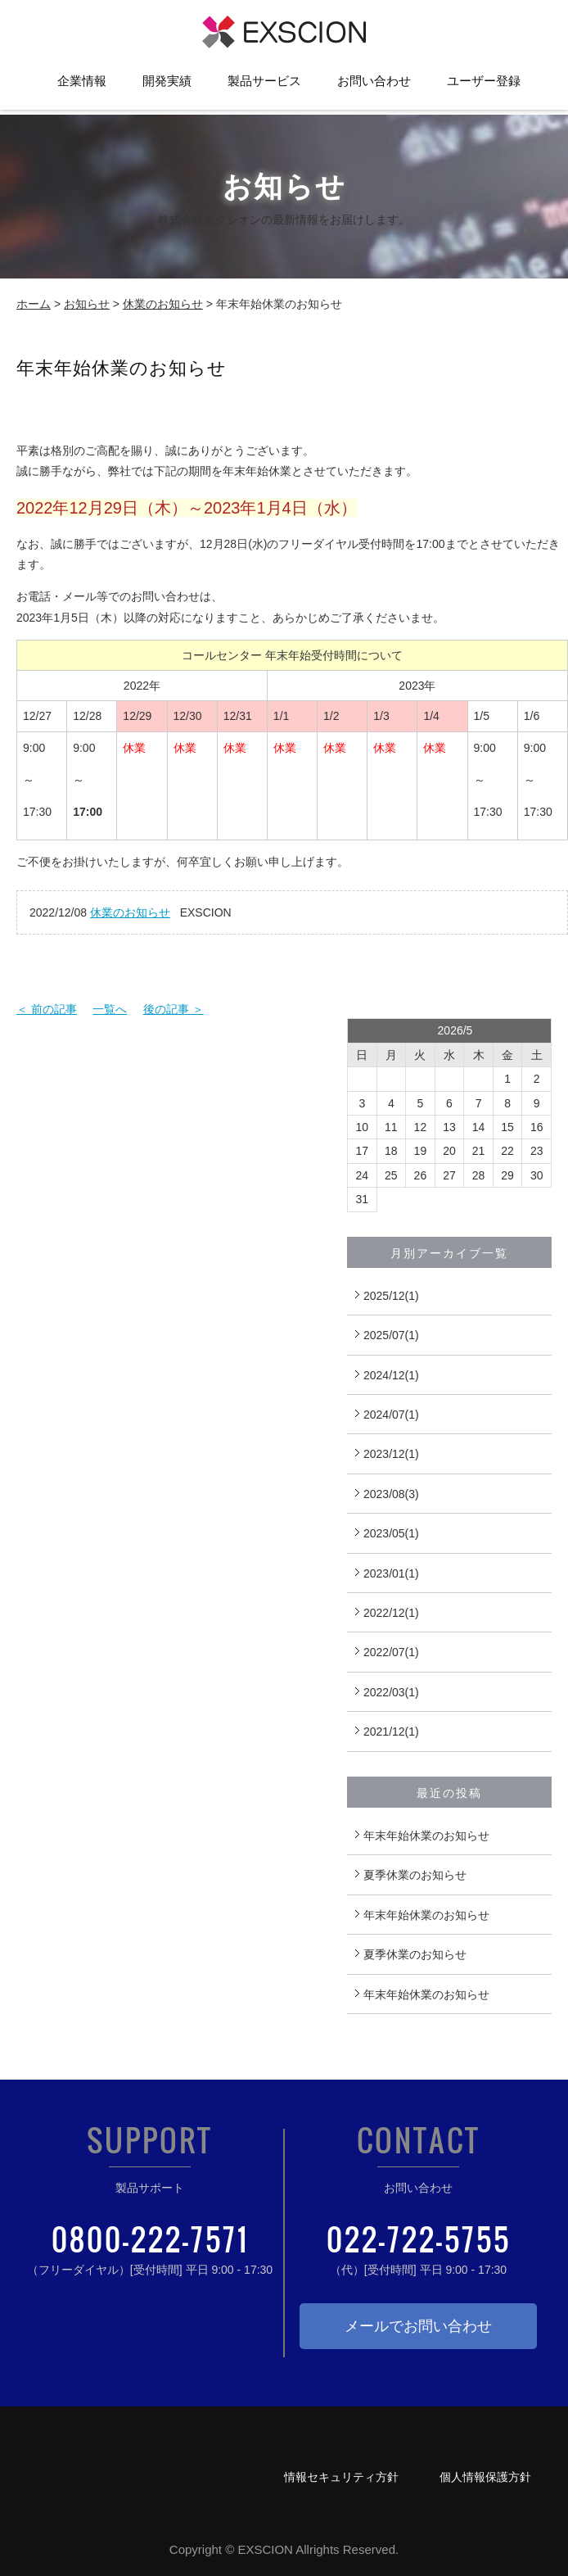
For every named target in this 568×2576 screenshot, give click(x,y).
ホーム (33, 303)
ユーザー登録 (484, 86)
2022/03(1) (391, 1692)
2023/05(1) (391, 1533)
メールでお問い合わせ (418, 2326)
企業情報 (81, 86)
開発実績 (167, 86)
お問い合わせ (374, 86)
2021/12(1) (391, 1731)
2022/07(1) (391, 1652)
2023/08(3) (391, 1494)
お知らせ (87, 303)
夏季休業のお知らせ (415, 1874)
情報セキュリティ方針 (341, 2476)
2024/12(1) (391, 1375)
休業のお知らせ (163, 303)
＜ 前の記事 (46, 1009)
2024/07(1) (391, 1414)
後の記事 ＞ (173, 1009)
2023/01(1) (391, 1573)
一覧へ (109, 1009)
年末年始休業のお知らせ (426, 1835)
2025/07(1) (391, 1335)
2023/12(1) (391, 1453)
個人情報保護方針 (485, 2476)
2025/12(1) (391, 1295)
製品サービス (264, 86)
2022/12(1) (391, 1612)
